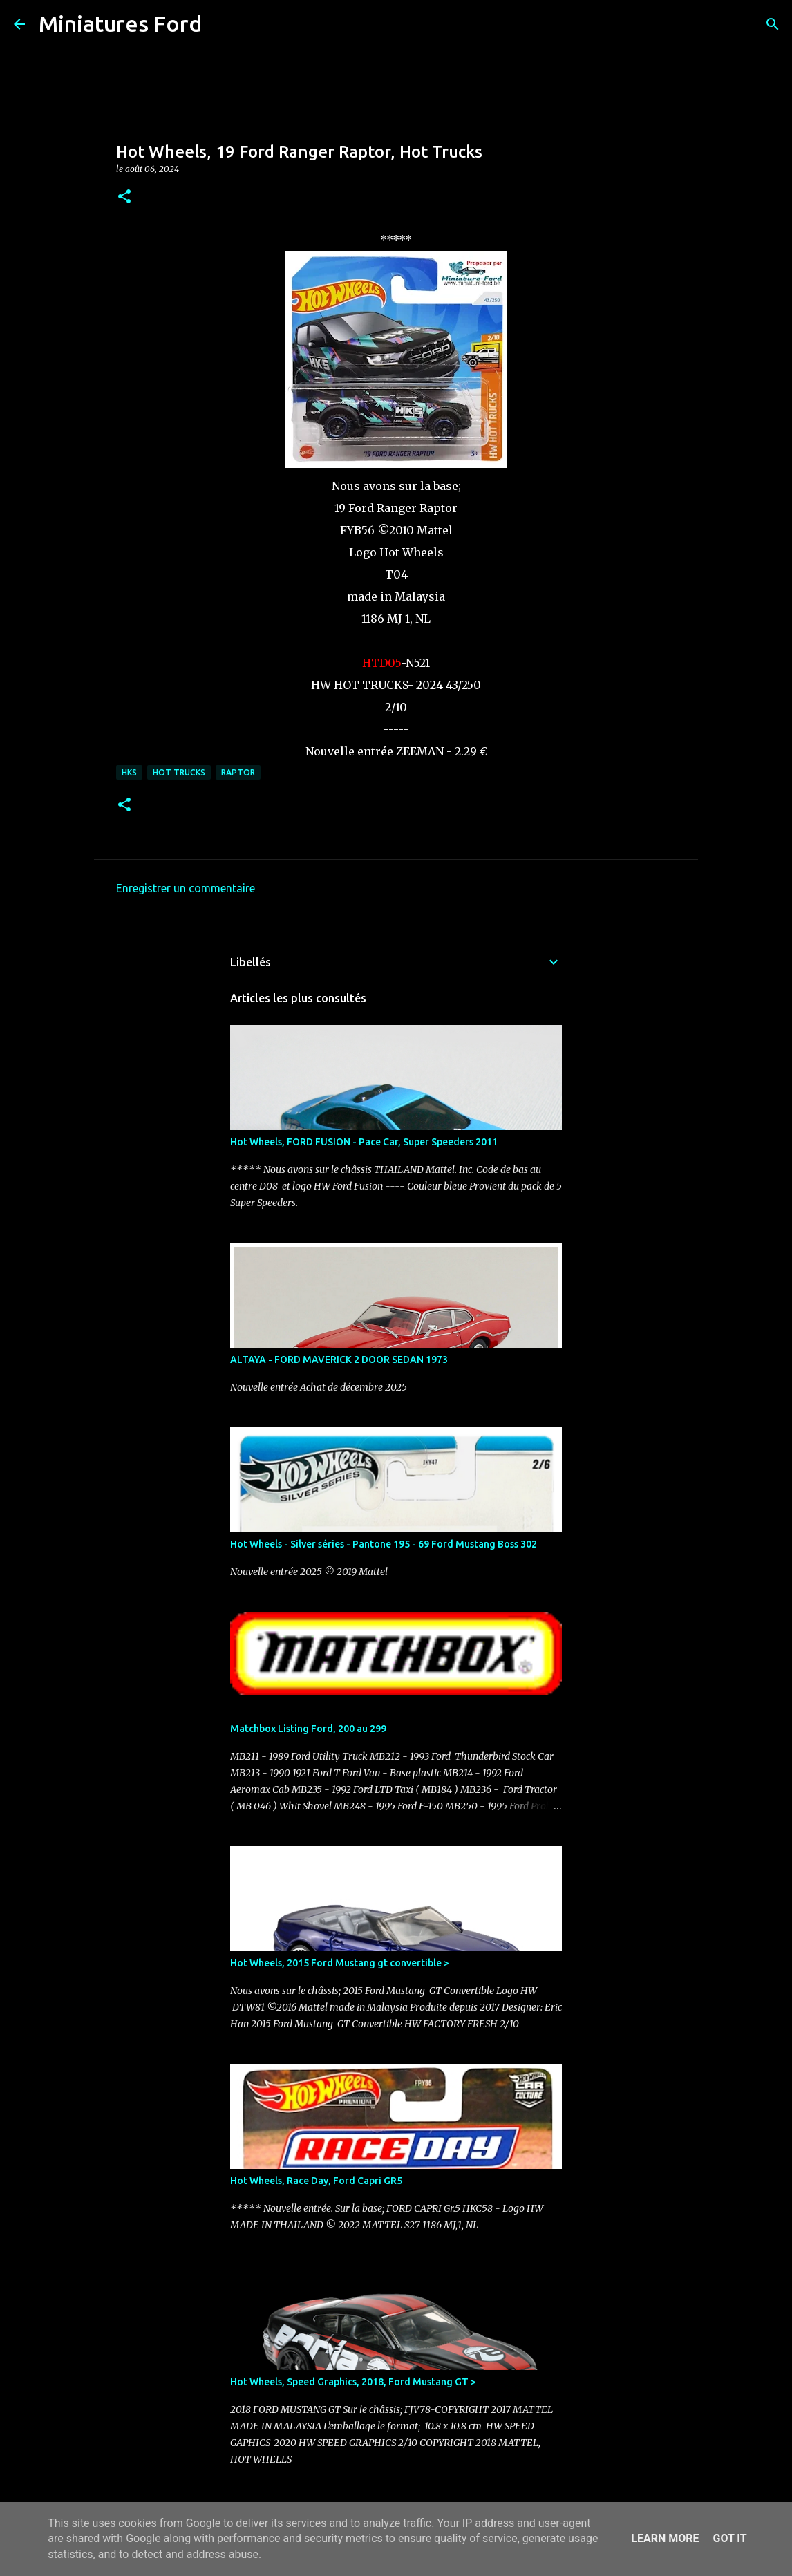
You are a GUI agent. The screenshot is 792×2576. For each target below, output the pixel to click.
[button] (124, 197)
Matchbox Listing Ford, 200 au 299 (308, 1728)
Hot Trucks (179, 772)
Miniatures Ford (120, 23)
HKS (129, 772)
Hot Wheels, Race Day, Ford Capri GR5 (316, 2180)
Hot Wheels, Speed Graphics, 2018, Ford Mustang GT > (353, 2381)
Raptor (238, 772)
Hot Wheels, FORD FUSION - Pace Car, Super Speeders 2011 (364, 1141)
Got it (729, 2538)
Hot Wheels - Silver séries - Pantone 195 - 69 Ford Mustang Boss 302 (383, 1544)
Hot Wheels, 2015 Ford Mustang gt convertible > (339, 1962)
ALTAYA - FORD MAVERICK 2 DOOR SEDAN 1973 (339, 1359)
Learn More (665, 2538)
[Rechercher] (221, 24)
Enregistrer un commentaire (185, 888)
